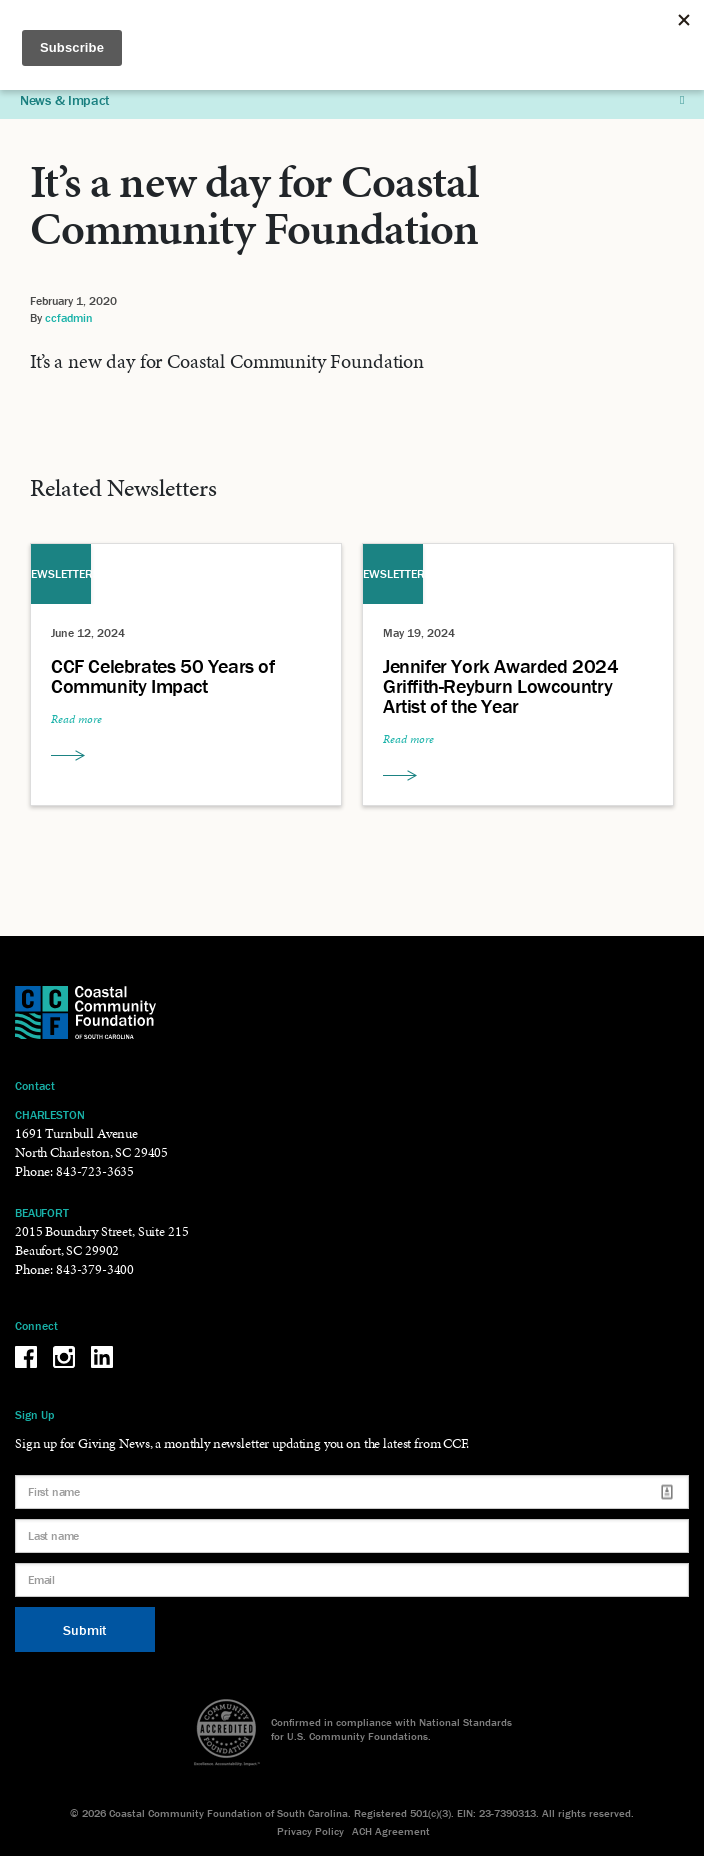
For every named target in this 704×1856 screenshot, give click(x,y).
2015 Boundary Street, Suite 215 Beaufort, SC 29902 (101, 1241)
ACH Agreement (391, 1831)
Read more (76, 719)
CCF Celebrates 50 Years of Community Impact (163, 676)
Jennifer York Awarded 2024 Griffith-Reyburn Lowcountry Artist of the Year (501, 686)
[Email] (352, 1580)
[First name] (352, 1492)
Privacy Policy (310, 1831)
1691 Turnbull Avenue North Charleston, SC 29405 (91, 1143)
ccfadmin (69, 317)
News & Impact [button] (352, 100)
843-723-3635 (95, 1171)
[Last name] (352, 1536)
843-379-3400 (95, 1269)
